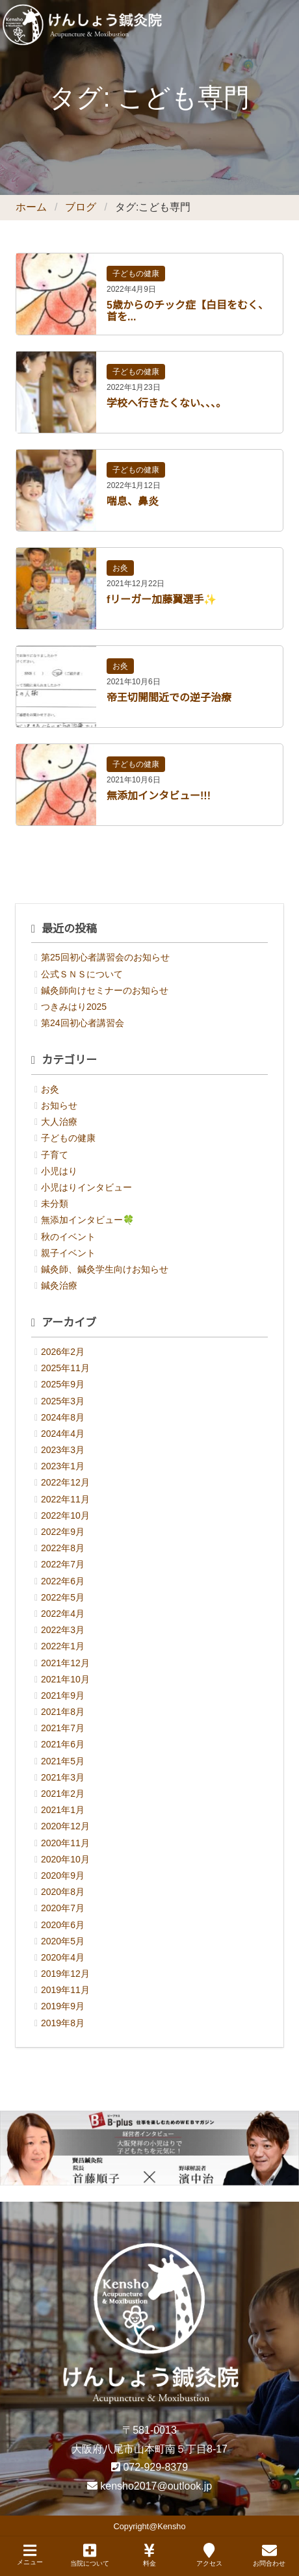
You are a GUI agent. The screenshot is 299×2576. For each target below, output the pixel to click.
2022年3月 (62, 1630)
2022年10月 (65, 1515)
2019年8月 (62, 2023)
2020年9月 (62, 1875)
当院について (89, 2555)
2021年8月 (62, 1712)
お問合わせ (269, 2555)
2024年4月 (62, 1433)
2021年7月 (62, 1728)
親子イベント (68, 1253)
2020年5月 (62, 1941)
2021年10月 (65, 1679)
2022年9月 (62, 1531)
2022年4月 (62, 1613)
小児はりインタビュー (86, 1187)
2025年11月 (65, 1368)
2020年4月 (62, 1957)
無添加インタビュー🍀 (87, 1220)
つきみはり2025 (74, 1006)
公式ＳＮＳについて (82, 974)
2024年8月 (62, 1417)
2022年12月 (65, 1482)
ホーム (31, 207)
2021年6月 (62, 1744)
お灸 (120, 568)
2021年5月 (62, 1761)
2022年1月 (62, 1646)
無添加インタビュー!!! (159, 795)
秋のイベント (68, 1236)
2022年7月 (62, 1564)
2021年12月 (65, 1663)
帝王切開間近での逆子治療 (169, 697)
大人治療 (59, 1121)
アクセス (209, 2555)
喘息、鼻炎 (133, 501)
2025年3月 (62, 1401)
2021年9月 (62, 1695)
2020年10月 (65, 1859)
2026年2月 (62, 1351)
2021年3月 (62, 1777)
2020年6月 (62, 1925)
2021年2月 (62, 1793)
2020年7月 (62, 1908)
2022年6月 (62, 1581)
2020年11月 (65, 1843)
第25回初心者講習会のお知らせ (105, 957)
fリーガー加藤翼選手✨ (161, 599)
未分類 (54, 1203)
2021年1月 (62, 1810)
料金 (149, 2555)
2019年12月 (65, 1973)
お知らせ (59, 1105)
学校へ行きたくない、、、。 (166, 403)
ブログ (80, 207)
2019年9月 (62, 2006)
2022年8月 (62, 1548)
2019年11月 (65, 1990)
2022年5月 (62, 1597)
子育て (54, 1155)
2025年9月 (62, 1384)
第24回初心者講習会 (82, 1023)
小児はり (59, 1171)
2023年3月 (62, 1450)
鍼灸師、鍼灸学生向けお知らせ (104, 1269)
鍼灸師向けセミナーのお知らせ (104, 990)
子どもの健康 (135, 273)
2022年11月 (65, 1499)
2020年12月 (65, 1826)
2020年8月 (62, 1892)
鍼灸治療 (59, 1285)
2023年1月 (62, 1466)
